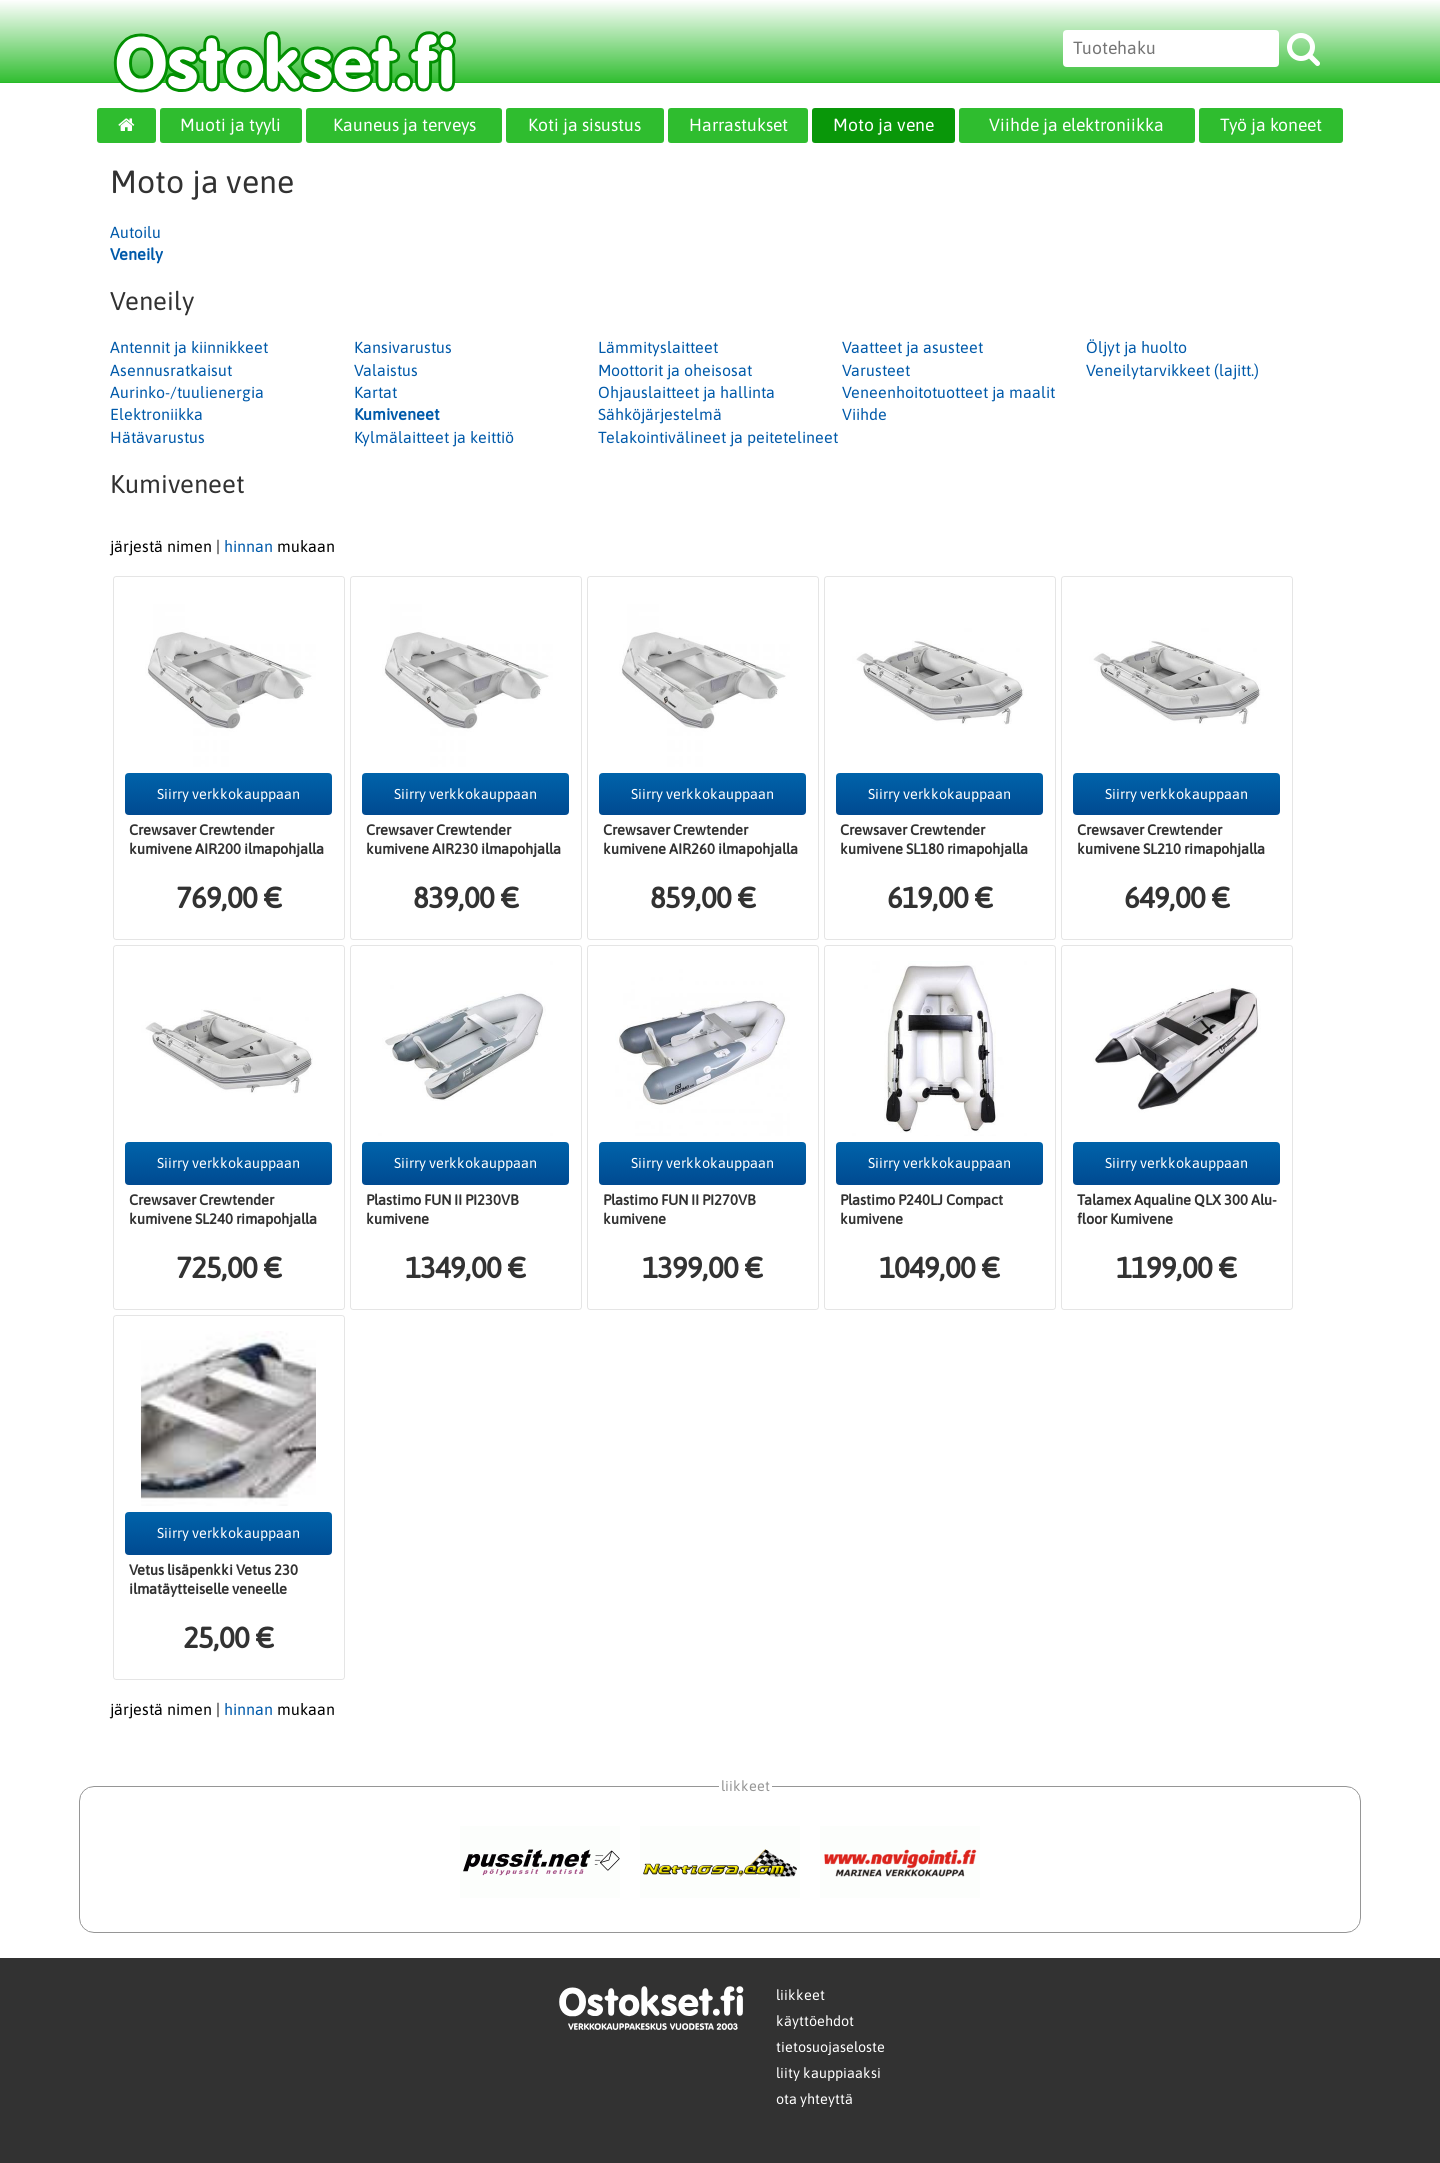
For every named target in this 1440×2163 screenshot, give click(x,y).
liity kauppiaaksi (828, 2073)
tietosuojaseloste (830, 2047)
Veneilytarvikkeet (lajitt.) (1172, 370)
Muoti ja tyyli (230, 125)
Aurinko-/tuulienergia (187, 392)
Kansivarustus (403, 347)
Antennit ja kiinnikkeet (189, 347)
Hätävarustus (157, 437)
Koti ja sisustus (584, 125)
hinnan (248, 546)
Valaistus (386, 370)
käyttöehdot (815, 2021)
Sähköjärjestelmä (660, 414)
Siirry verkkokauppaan (228, 794)
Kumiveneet (396, 414)
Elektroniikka (156, 414)
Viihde (864, 414)
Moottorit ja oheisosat (675, 370)
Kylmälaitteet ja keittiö (434, 437)
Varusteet (876, 370)
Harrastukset (738, 125)
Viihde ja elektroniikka (1076, 125)
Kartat (375, 392)
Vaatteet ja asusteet (912, 347)
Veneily (136, 254)
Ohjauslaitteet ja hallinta (686, 392)
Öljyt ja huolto (1136, 347)
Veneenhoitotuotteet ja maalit (948, 392)
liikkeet (800, 1995)
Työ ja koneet (1271, 125)
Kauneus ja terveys (404, 125)
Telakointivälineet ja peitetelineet (718, 437)
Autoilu (135, 232)
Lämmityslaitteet (658, 347)
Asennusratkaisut (171, 370)
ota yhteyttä (814, 2099)
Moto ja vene (883, 125)
